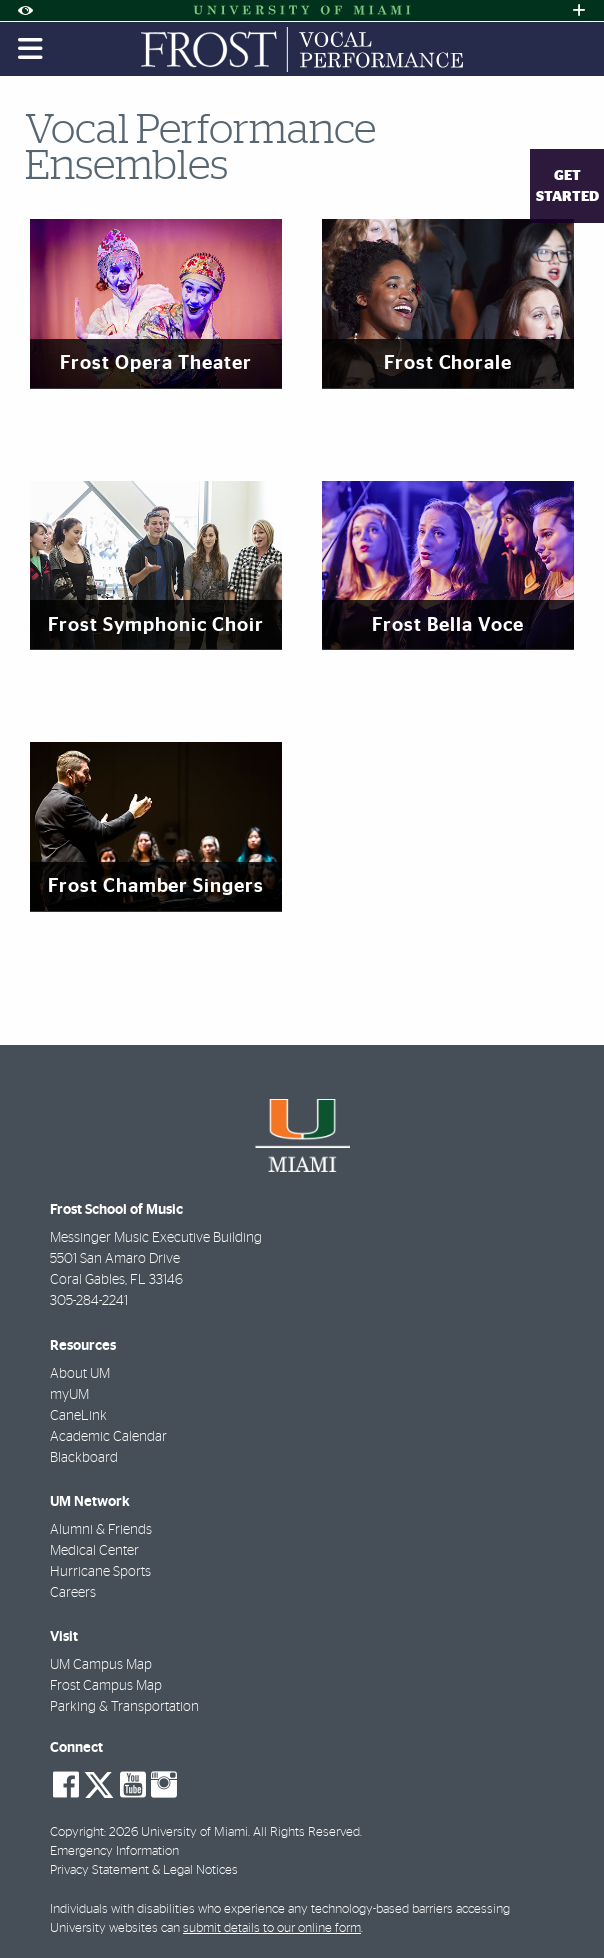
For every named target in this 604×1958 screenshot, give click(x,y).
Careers (73, 1593)
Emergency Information (114, 1851)
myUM (69, 1395)
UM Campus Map (101, 1665)
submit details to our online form (272, 1928)
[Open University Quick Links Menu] (579, 10)
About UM (80, 1374)
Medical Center (94, 1551)
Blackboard (84, 1458)
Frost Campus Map (106, 1686)
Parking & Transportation (124, 1707)
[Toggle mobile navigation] (31, 49)
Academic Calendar (108, 1437)
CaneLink (78, 1416)
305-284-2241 (89, 1301)
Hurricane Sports (100, 1572)
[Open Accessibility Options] (25, 10)
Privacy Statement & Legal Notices (144, 1870)
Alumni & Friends (101, 1530)
